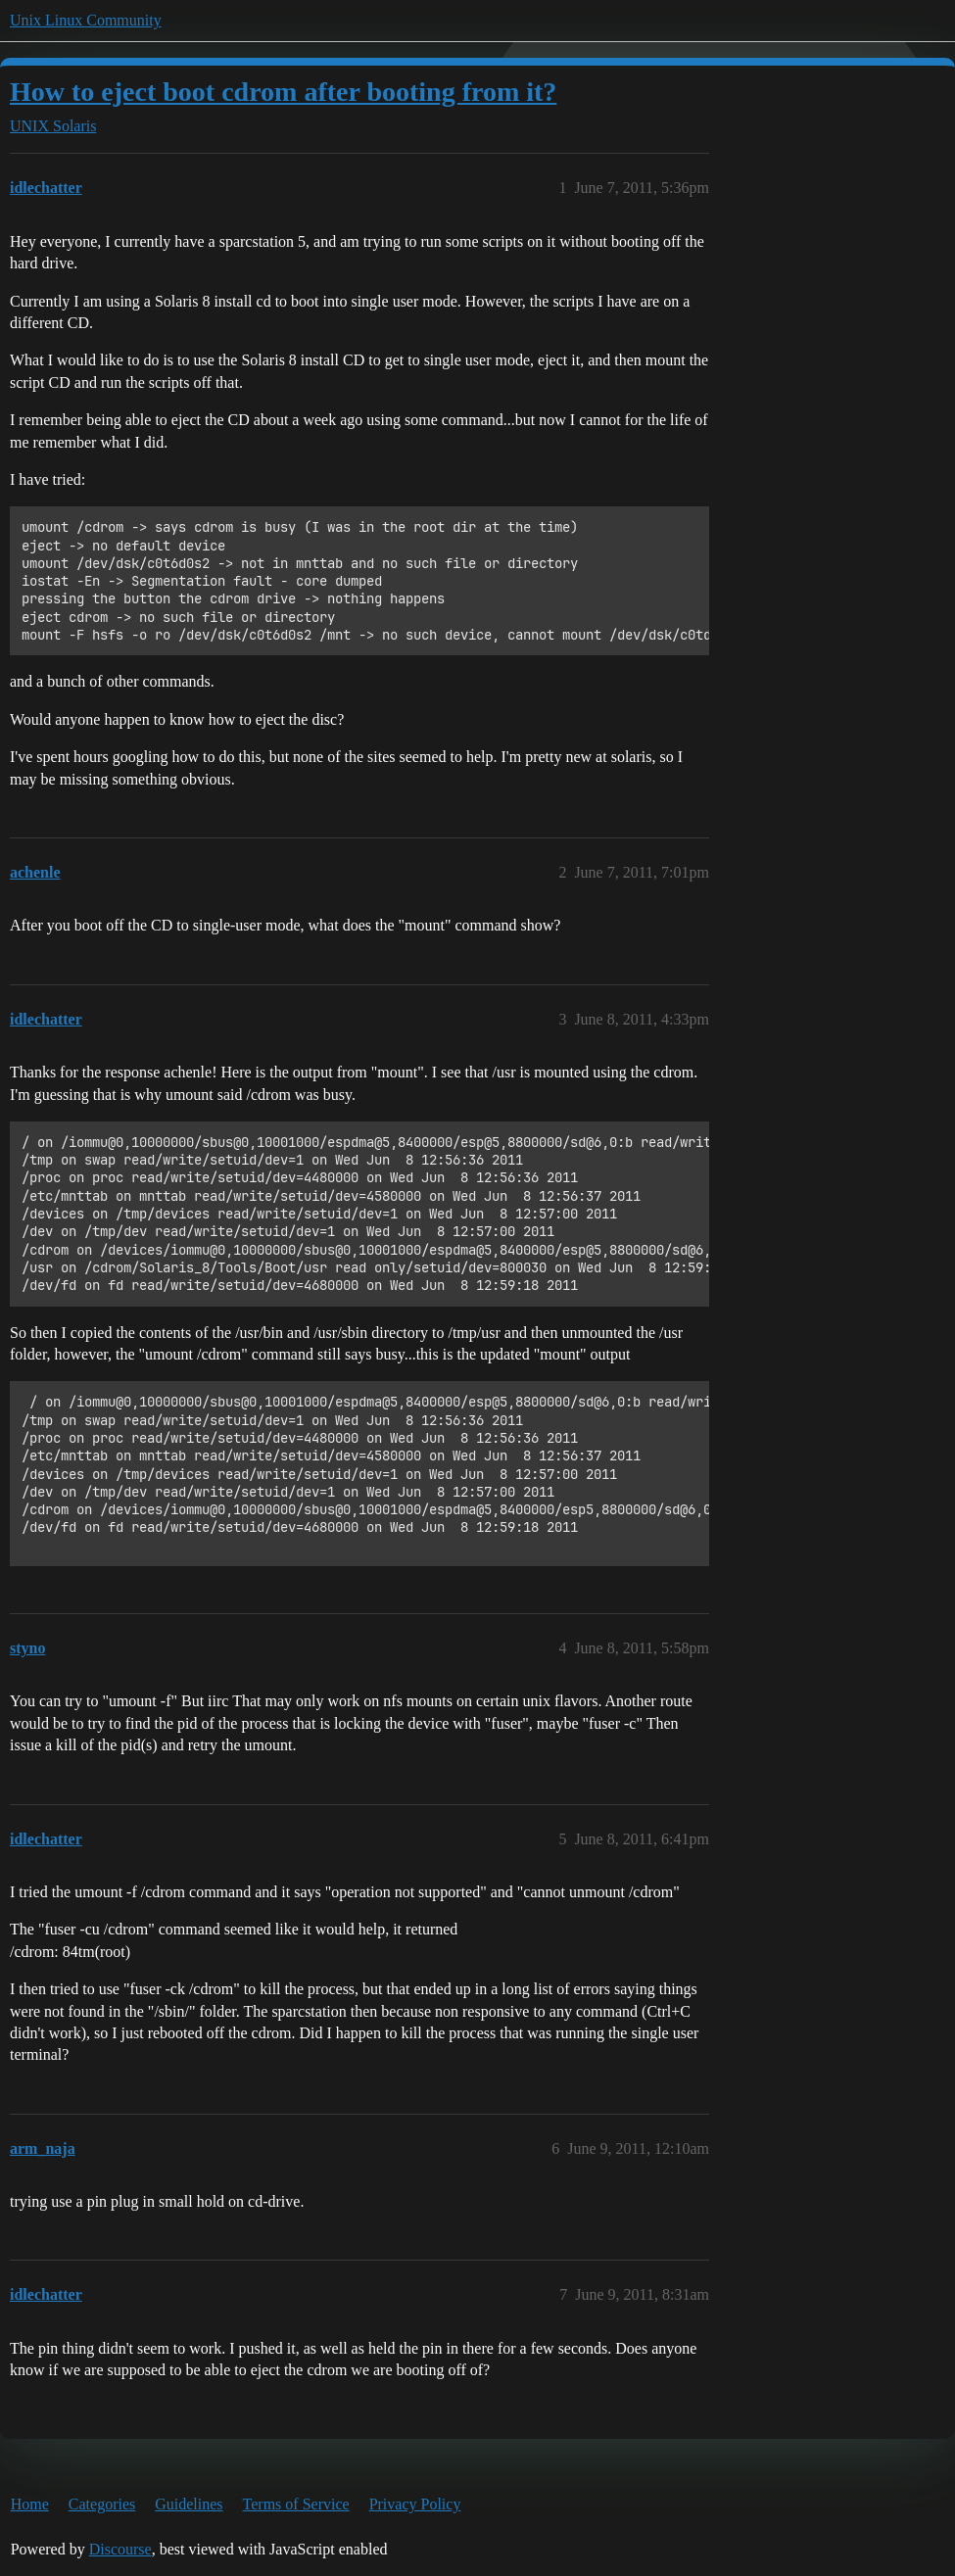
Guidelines (188, 2504)
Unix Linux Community (86, 20)
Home (30, 2504)
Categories (102, 2504)
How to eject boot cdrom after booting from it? (283, 91)
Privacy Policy (415, 2504)
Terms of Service (296, 2504)
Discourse (120, 2549)
